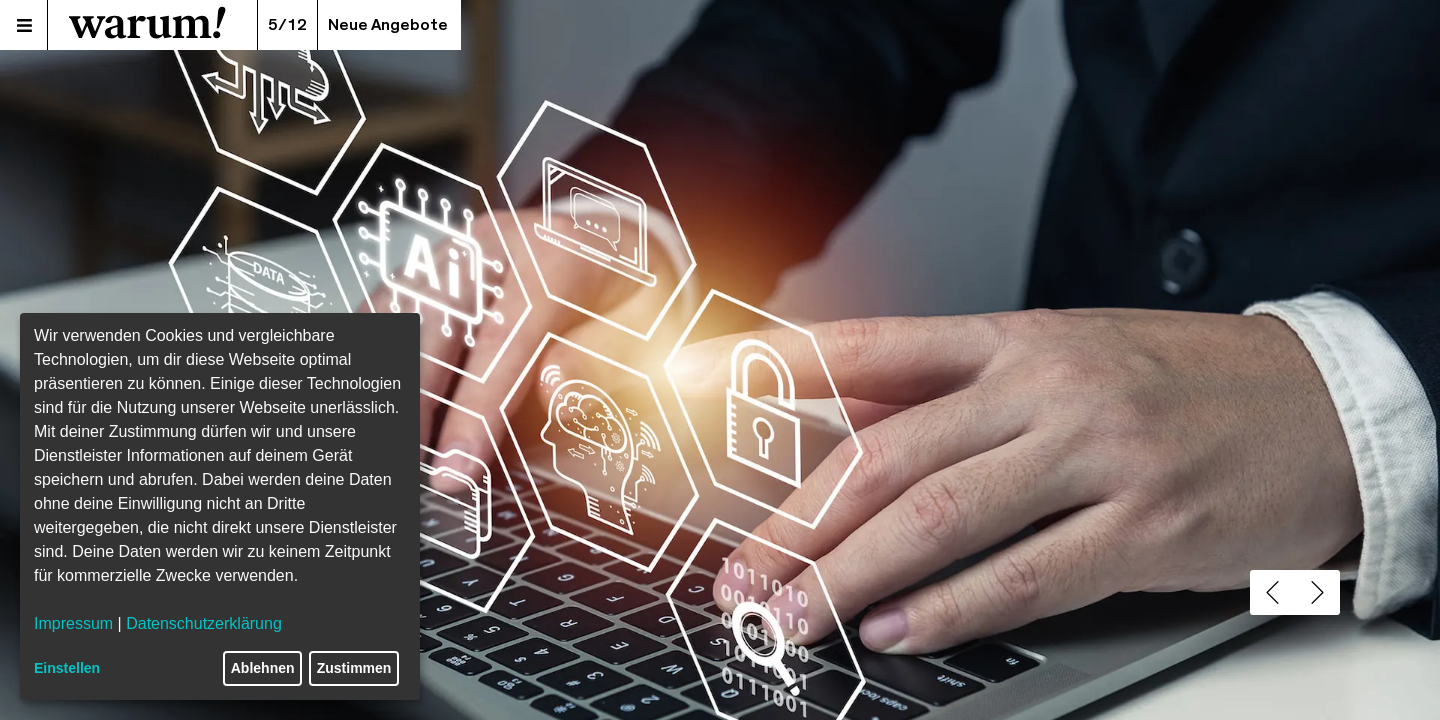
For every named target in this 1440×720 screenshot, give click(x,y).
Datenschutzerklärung (204, 623)
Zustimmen (354, 668)
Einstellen (67, 668)
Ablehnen (263, 668)
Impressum (73, 623)
